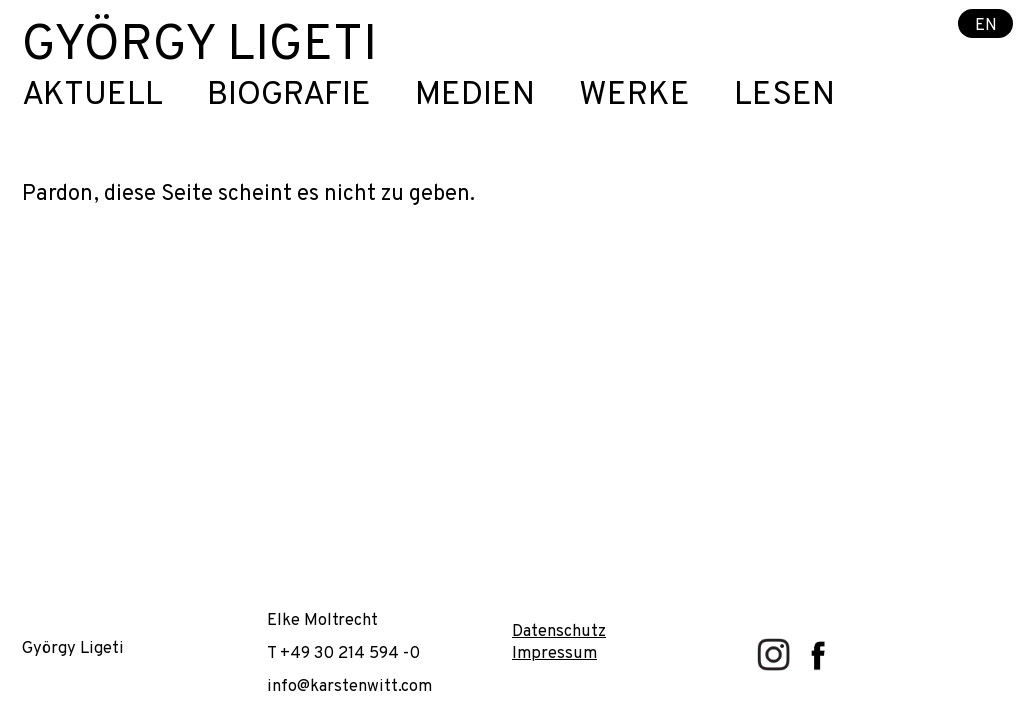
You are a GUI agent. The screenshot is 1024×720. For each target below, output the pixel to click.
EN (986, 24)
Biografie (289, 96)
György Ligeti (199, 46)
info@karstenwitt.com (349, 686)
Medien (475, 96)
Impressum (554, 653)
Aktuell (92, 96)
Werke (634, 96)
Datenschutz (559, 631)
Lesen (784, 96)
